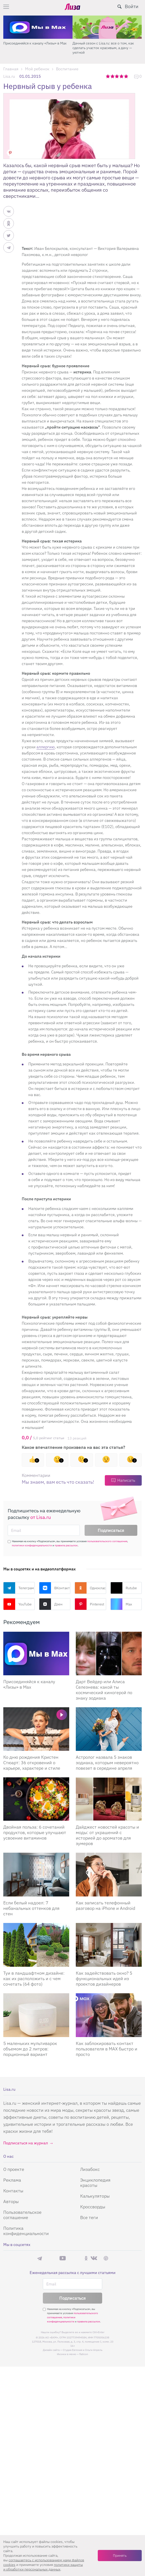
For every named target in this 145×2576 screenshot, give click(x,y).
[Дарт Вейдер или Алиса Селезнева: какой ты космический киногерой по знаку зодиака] (109, 1653)
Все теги (89, 2217)
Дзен (50, 1604)
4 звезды (122, 76)
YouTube (17, 1604)
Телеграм (18, 1588)
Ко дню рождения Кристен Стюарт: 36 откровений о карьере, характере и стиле (31, 1762)
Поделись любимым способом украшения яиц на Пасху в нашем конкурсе (37, 45)
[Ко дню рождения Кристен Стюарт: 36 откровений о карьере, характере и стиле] (36, 1729)
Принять (120, 2555)
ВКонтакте (55, 1588)
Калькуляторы (95, 2196)
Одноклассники (90, 1588)
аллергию (45, 746)
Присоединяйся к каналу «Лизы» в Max (104, 43)
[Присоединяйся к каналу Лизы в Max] (36, 1653)
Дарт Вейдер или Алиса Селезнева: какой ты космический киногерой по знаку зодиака (104, 1690)
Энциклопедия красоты (95, 2182)
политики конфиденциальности (32, 1545)
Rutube (124, 1588)
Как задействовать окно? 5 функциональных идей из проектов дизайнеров (104, 1978)
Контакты (13, 2191)
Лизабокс (90, 2169)
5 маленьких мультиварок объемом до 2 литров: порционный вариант (30, 2048)
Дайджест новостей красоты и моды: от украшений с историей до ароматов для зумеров (107, 1835)
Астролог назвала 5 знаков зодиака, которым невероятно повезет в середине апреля (107, 1762)
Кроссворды (92, 2207)
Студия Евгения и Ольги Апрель (82, 2350)
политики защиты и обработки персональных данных (43, 2566)
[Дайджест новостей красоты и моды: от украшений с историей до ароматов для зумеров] (109, 1799)
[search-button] (119, 6)
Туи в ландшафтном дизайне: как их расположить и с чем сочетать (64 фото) (34, 1978)
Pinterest (89, 1604)
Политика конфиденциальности (26, 2230)
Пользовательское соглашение (22, 2214)
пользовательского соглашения (107, 1541)
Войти (131, 6)
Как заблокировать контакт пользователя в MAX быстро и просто (106, 2048)
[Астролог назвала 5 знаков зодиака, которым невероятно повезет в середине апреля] (109, 1729)
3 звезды (117, 76)
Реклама (12, 2180)
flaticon (83, 2354)
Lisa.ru (9, 76)
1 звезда (108, 76)
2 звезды (113, 76)
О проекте (13, 2169)
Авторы (11, 2201)
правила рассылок (66, 1545)
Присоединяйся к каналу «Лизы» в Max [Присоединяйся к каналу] (29, 1684)
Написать (126, 1480)
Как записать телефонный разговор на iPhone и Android (105, 1905)
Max (121, 1604)
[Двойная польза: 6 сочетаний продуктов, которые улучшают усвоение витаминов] (36, 1799)
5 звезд (126, 76)
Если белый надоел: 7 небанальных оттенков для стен (31, 1908)
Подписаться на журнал (25, 2142)
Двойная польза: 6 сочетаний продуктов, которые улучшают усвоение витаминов (34, 1832)
